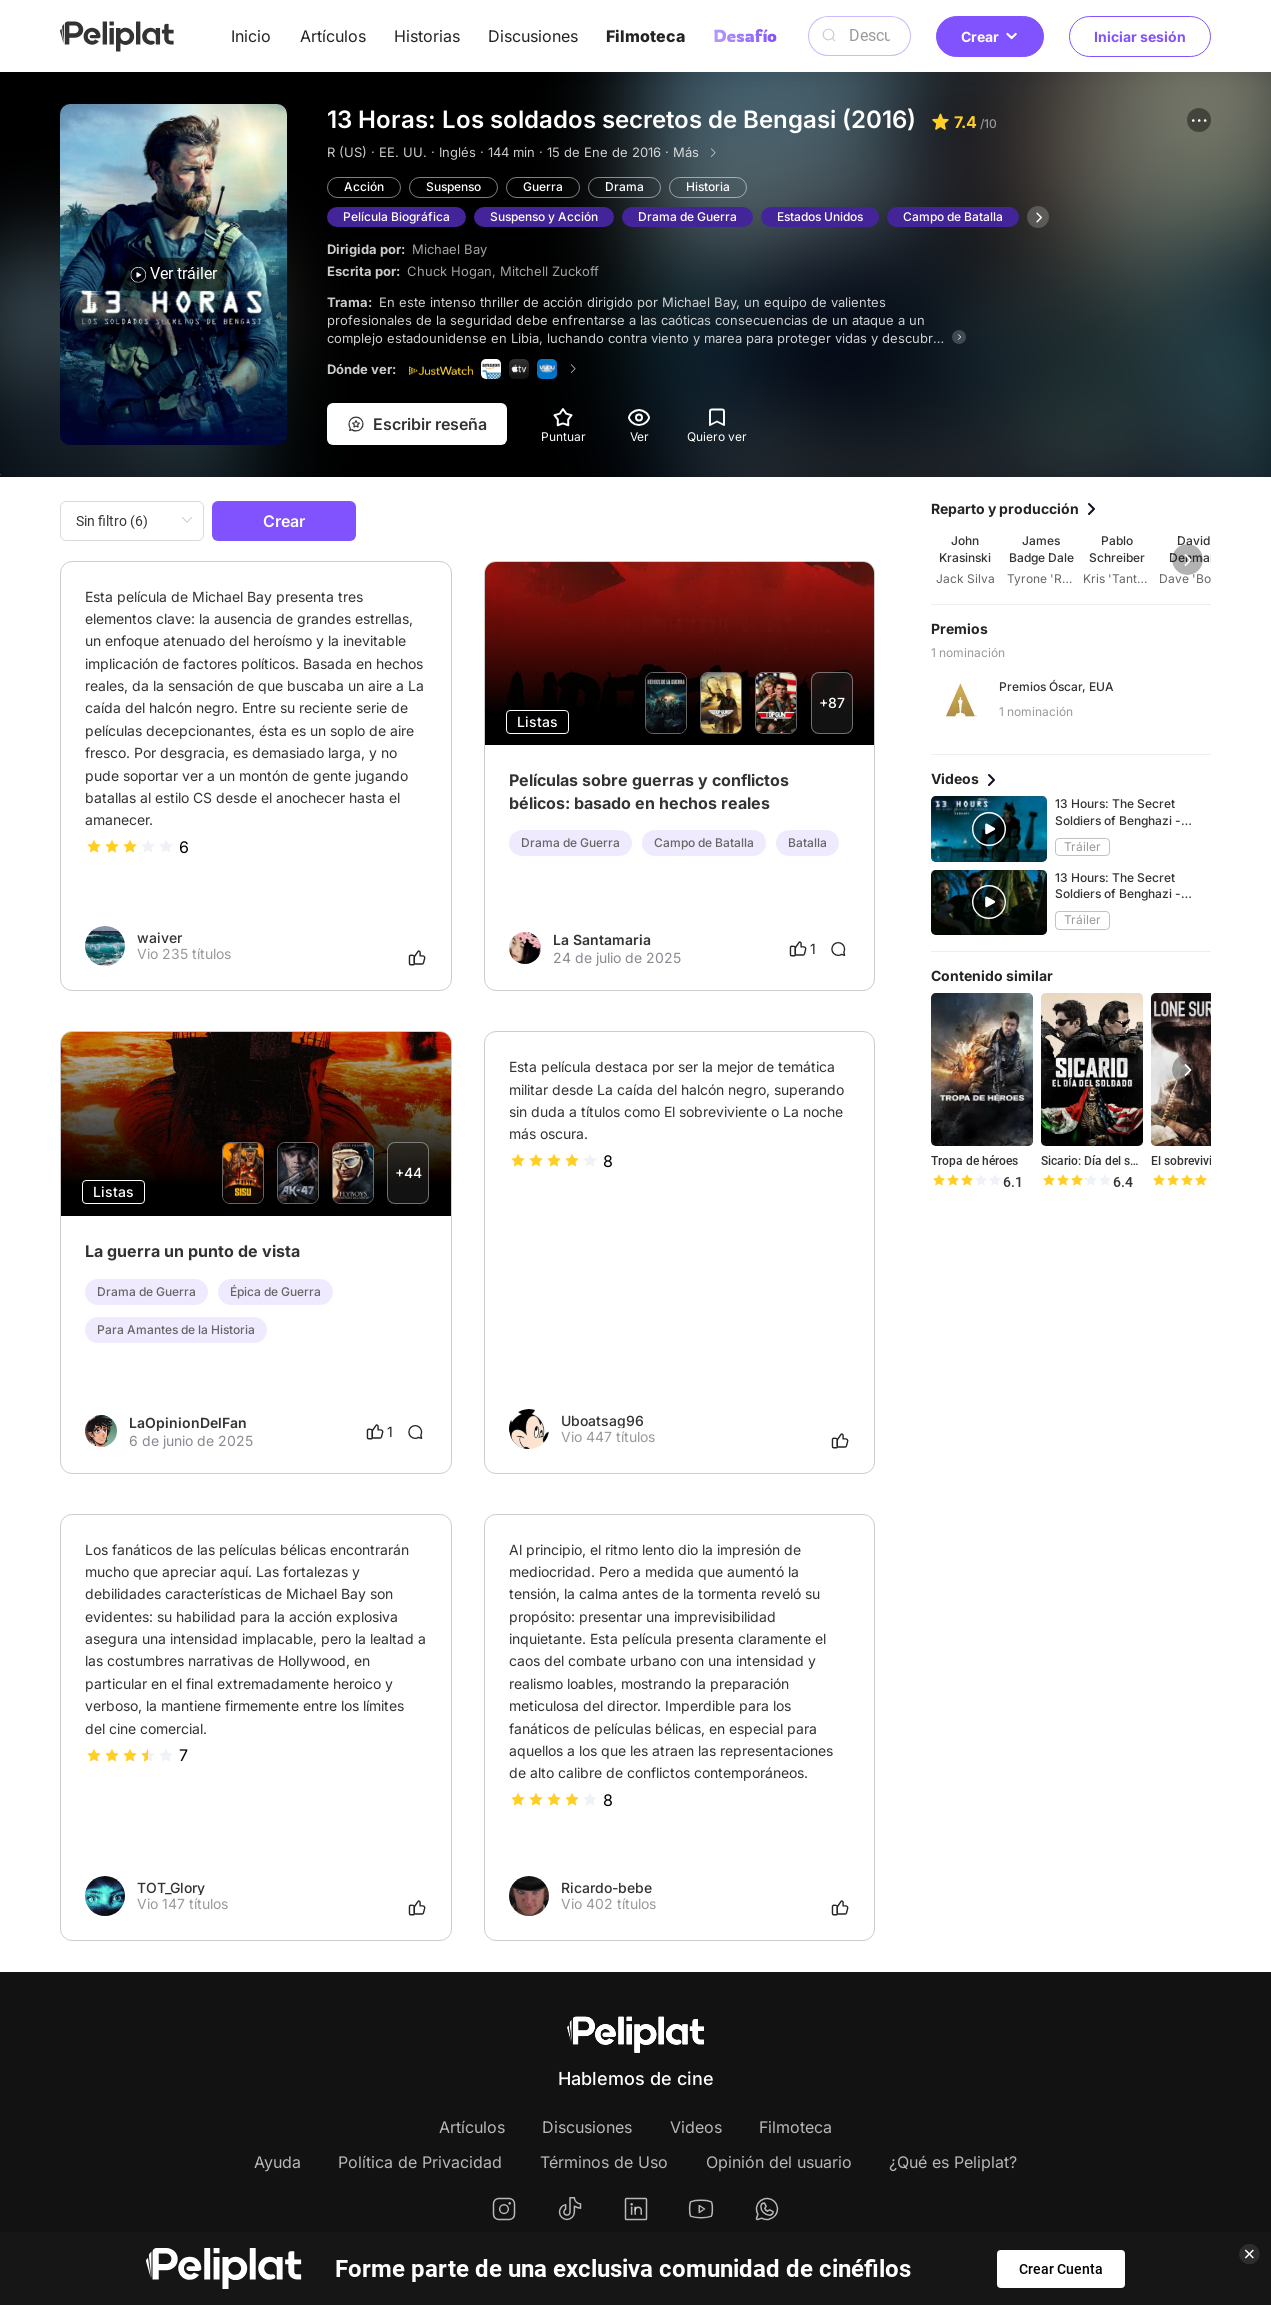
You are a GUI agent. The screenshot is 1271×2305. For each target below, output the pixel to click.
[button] (1199, 120)
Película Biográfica (396, 216)
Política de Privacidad (420, 2162)
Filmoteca (645, 36)
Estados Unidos (820, 216)
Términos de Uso (604, 2162)
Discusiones (533, 36)
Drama (624, 186)
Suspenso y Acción (544, 216)
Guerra (543, 186)
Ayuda (277, 2162)
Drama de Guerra (687, 216)
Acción (364, 186)
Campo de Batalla (953, 216)
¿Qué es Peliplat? (953, 2162)
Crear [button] (990, 36)
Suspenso (453, 186)
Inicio (251, 36)
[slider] (130, 847)
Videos (696, 2127)
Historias (427, 36)
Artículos (333, 36)
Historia (708, 186)
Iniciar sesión (1140, 36)
